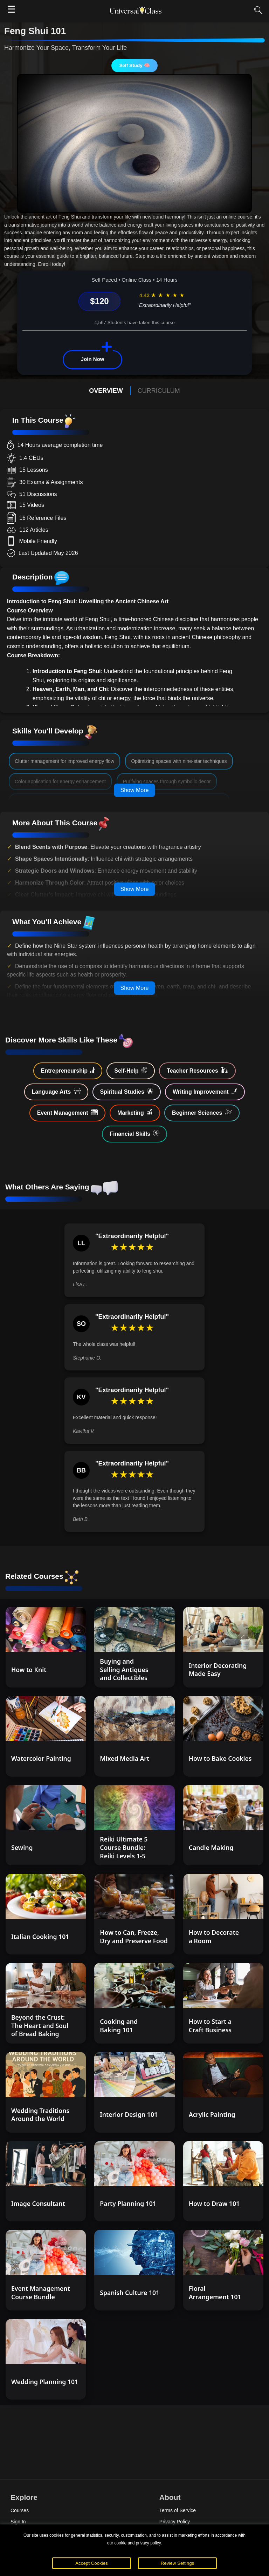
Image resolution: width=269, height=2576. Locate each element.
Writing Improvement (205, 1091)
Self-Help (130, 1070)
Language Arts (56, 1091)
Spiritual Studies (126, 1091)
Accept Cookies (91, 2563)
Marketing (134, 1112)
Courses (20, 2510)
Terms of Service (177, 2510)
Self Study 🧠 (134, 65)
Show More (134, 790)
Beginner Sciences (202, 1112)
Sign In (18, 2521)
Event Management (67, 1112)
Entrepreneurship (68, 1070)
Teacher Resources (197, 1070)
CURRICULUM (159, 390)
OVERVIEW (106, 390)
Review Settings (177, 2563)
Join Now (92, 359)
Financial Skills (134, 1133)
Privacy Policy (174, 2521)
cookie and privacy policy (137, 2543)
